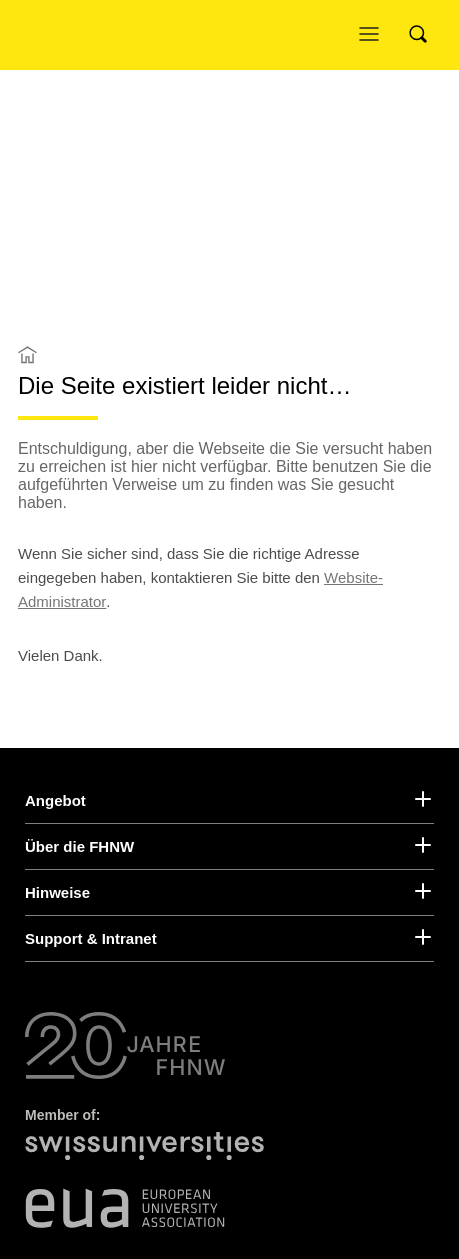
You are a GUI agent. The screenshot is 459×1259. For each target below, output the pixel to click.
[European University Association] (125, 1208)
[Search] (424, 35)
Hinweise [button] (60, 892)
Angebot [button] (59, 800)
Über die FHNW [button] (82, 846)
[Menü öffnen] (374, 35)
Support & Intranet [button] (96, 938)
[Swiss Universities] (150, 1157)
